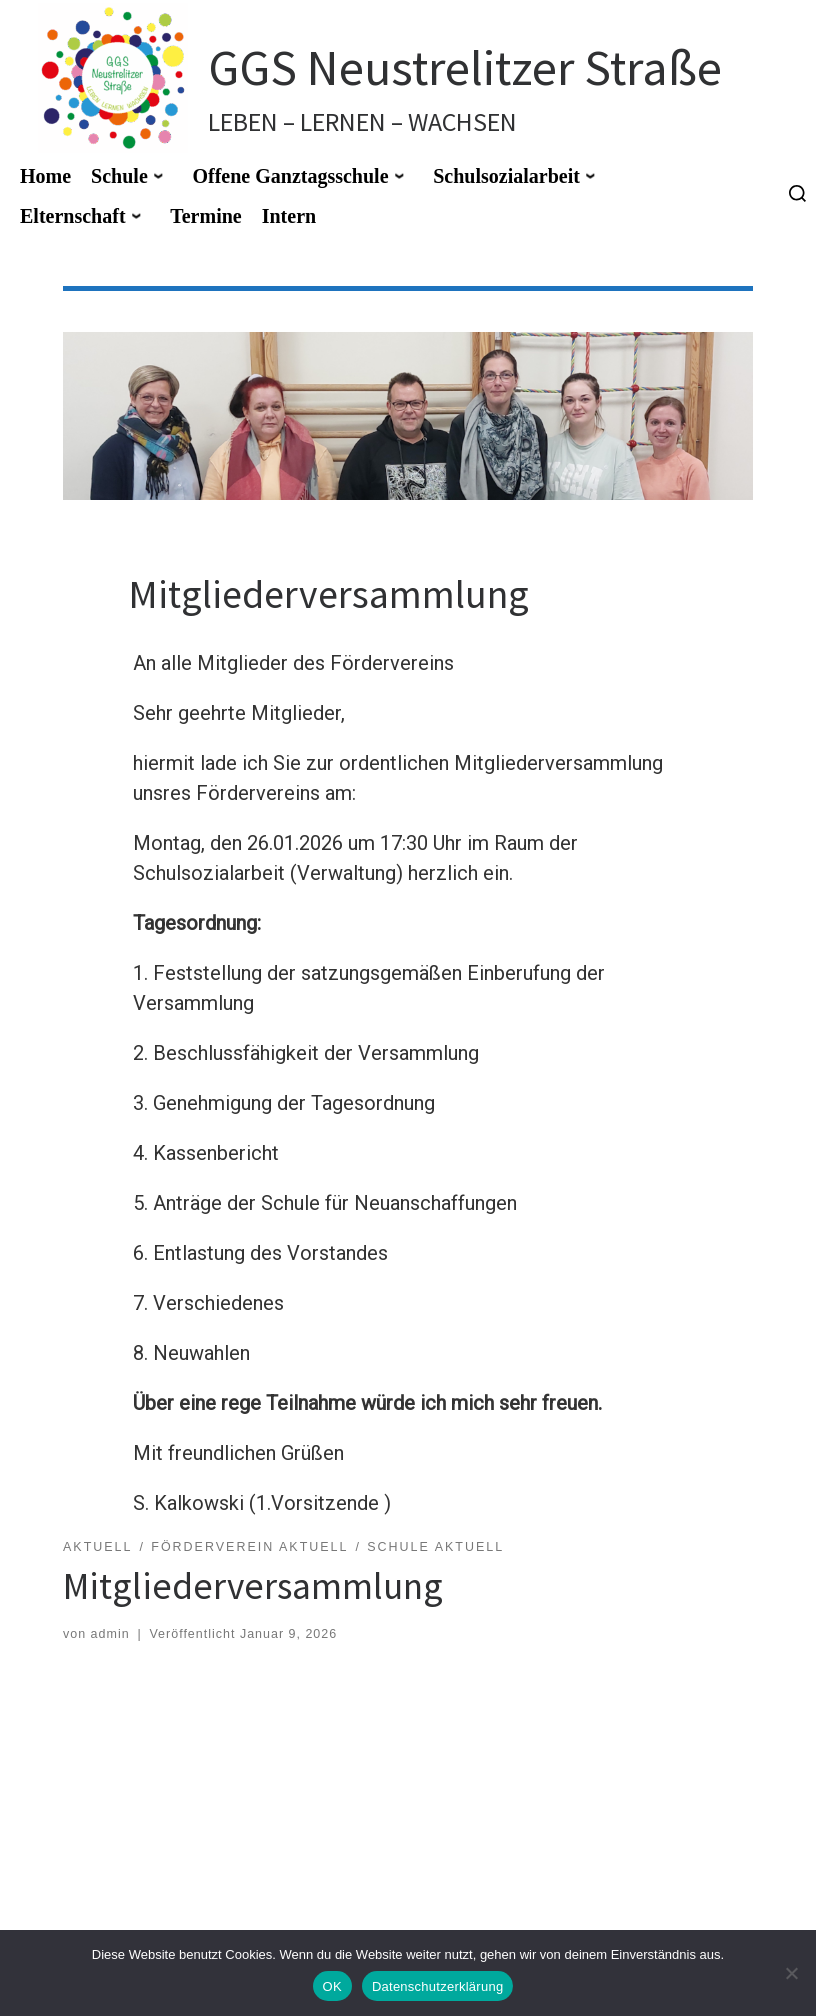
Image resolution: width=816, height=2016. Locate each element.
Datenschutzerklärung (437, 1986)
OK (332, 1986)
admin (110, 1634)
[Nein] (791, 1973)
